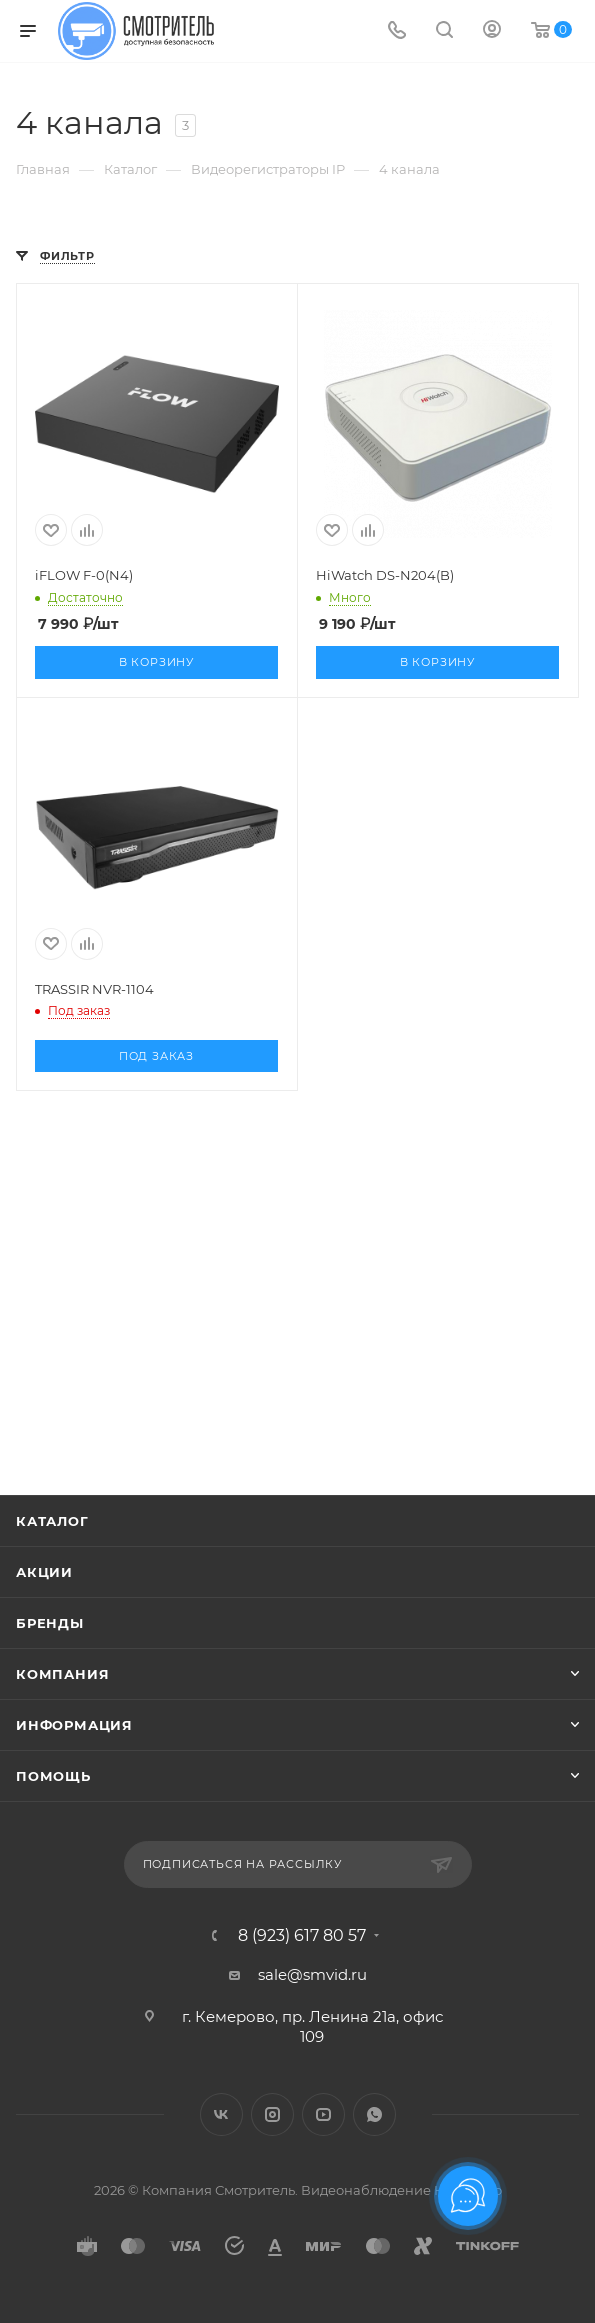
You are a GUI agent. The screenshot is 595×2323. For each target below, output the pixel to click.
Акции (44, 1572)
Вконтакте (221, 2114)
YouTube (323, 2114)
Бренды (50, 1623)
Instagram (272, 2114)
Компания (62, 1674)
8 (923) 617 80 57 (302, 1936)
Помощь (53, 1776)
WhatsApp (374, 2114)
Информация (74, 1725)
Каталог (52, 1521)
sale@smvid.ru (312, 1974)
